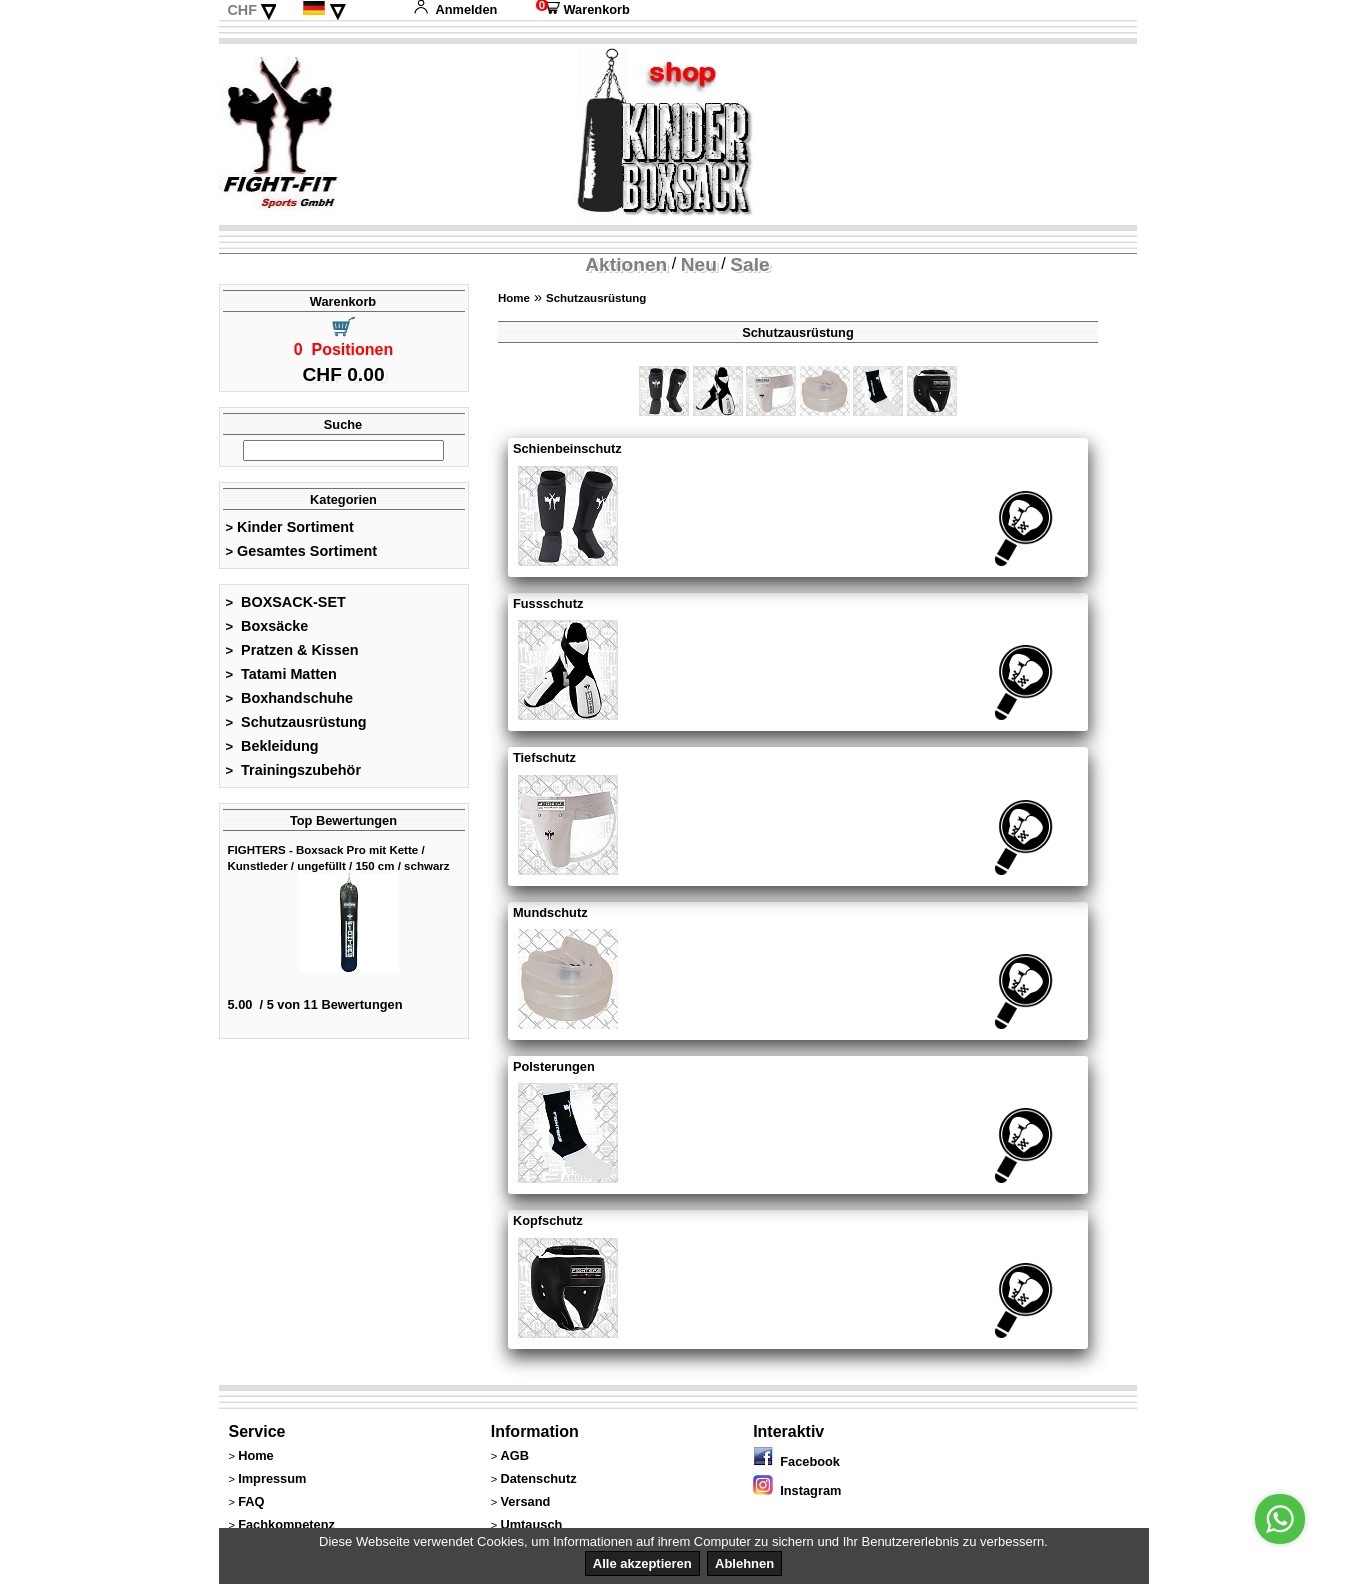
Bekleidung (272, 746)
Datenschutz (538, 1478)
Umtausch (531, 1524)
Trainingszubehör (294, 770)
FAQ (251, 1501)
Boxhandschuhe (290, 698)
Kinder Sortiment (290, 527)
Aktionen (626, 264)
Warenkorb (583, 9)
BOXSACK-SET (286, 602)
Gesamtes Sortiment (302, 551)
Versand (525, 1501)
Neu (699, 264)
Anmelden (455, 9)
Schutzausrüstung (296, 722)
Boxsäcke (267, 626)
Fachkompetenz (286, 1524)
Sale (749, 264)
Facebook (796, 1461)
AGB (514, 1455)
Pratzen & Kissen (292, 650)
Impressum (272, 1478)
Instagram (797, 1490)
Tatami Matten (281, 674)
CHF (242, 10)
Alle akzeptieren (642, 1563)
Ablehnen (744, 1563)
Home (514, 298)
